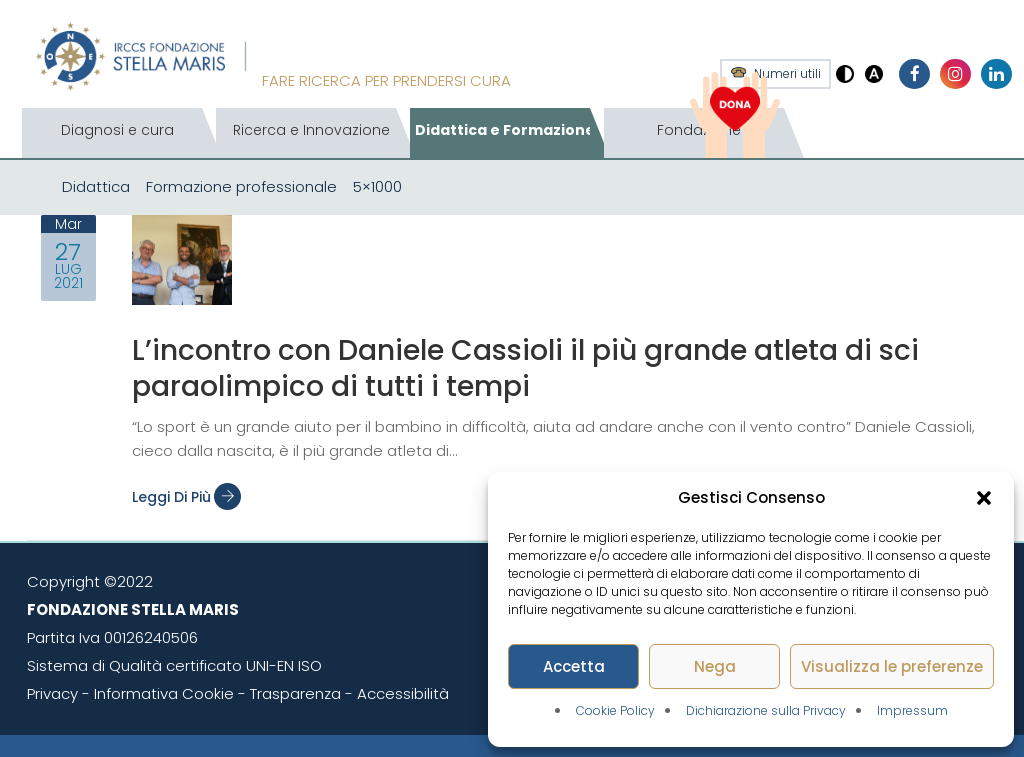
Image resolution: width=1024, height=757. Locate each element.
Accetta (574, 666)
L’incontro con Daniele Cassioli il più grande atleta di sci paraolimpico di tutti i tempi (525, 368)
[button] (984, 498)
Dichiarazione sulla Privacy (766, 710)
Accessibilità (403, 693)
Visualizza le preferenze (892, 666)
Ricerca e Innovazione (311, 130)
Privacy (52, 693)
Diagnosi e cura (117, 130)
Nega (715, 666)
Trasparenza (295, 693)
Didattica (96, 186)
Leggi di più (186, 497)
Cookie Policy (615, 710)
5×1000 (377, 186)
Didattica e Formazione (505, 130)
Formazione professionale (241, 186)
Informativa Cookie (164, 693)
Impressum (912, 710)
